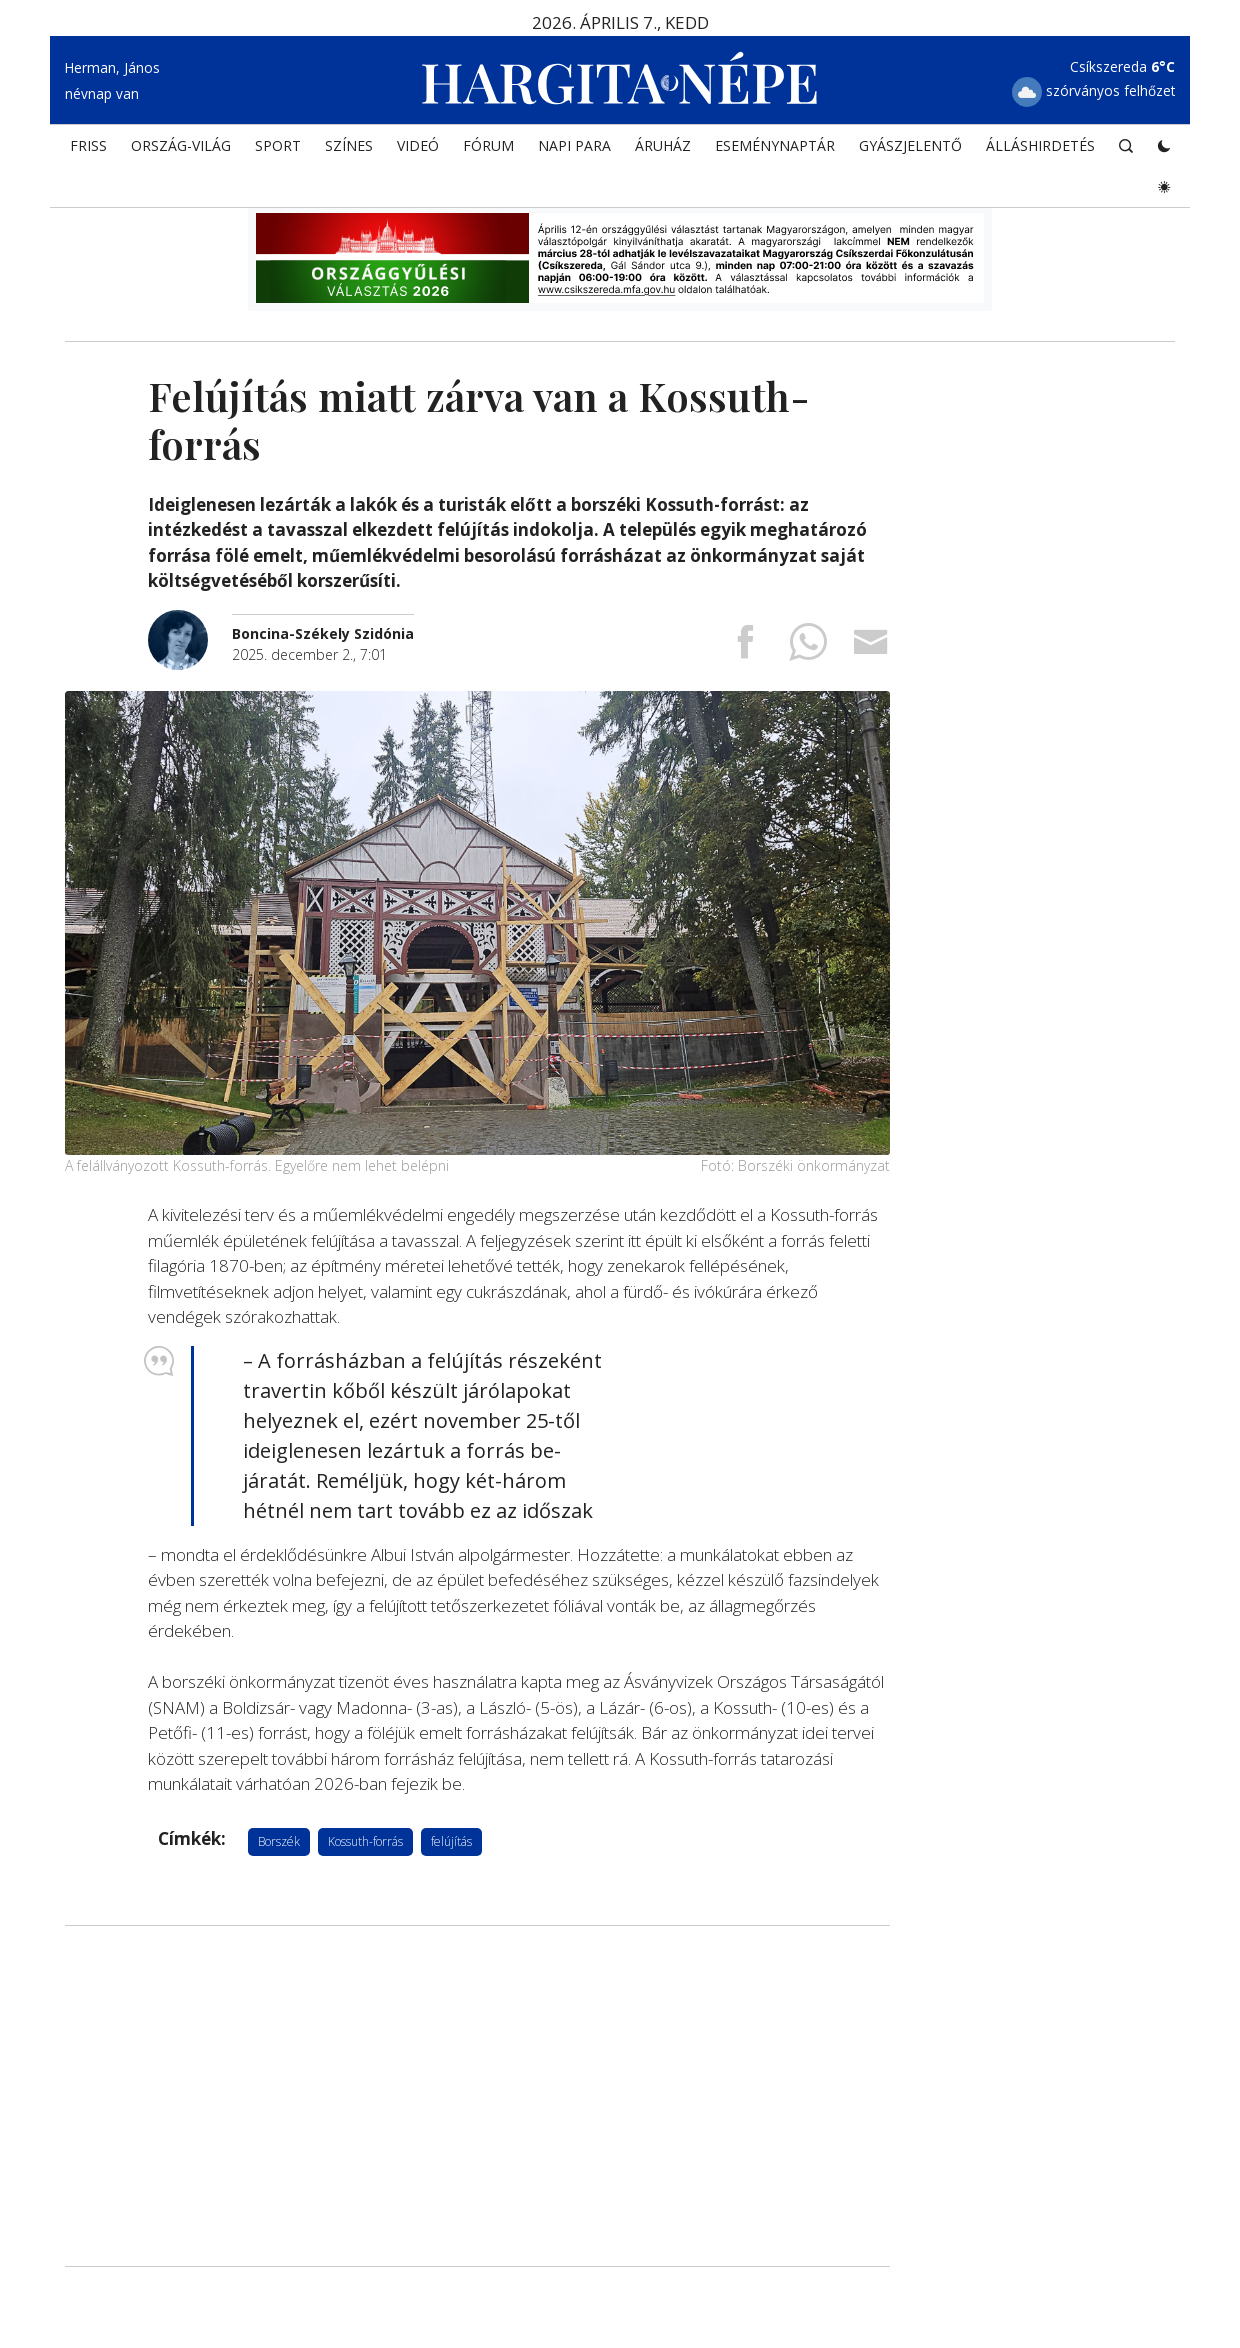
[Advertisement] (477, 2096)
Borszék (279, 1841)
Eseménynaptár (775, 145)
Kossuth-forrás (365, 1841)
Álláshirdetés (1040, 145)
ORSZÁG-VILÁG (181, 145)
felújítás (451, 1841)
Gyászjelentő (910, 145)
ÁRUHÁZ (663, 145)
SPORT (278, 145)
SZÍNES (349, 145)
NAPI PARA (574, 145)
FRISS (88, 145)
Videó (418, 145)
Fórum (488, 145)
